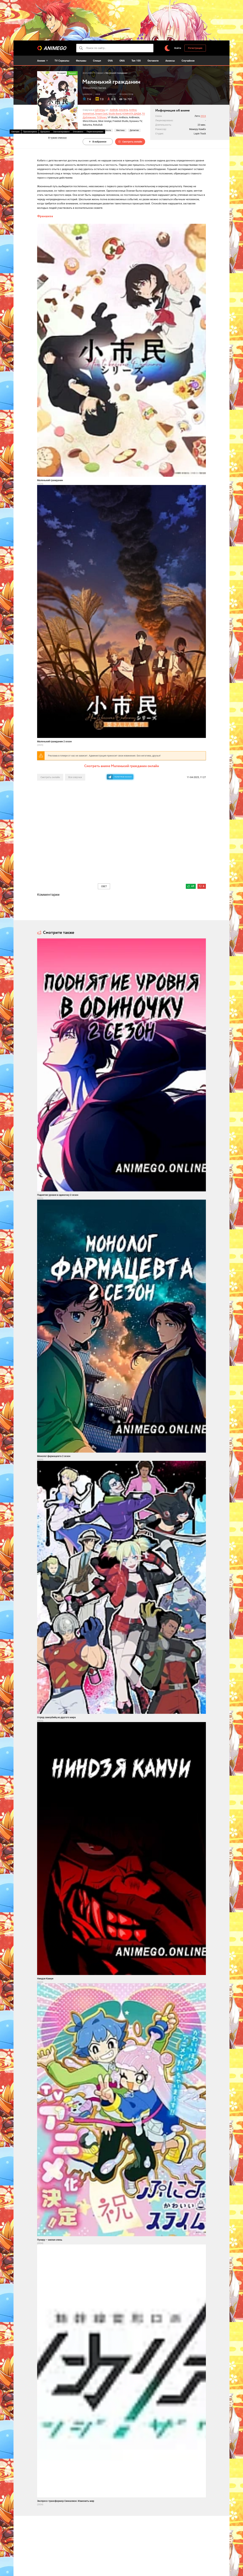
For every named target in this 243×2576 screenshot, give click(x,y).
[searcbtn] (81, 48)
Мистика (120, 130)
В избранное (97, 141)
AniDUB (114, 110)
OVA (110, 60)
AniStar (133, 110)
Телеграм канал (123, 777)
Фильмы (81, 60)
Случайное (188, 60)
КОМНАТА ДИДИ (131, 113)
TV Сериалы (62, 60)
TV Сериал (98, 73)
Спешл (97, 60)
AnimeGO (55, 48)
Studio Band (115, 113)
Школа (108, 130)
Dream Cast (101, 113)
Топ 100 (136, 60)
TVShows (102, 117)
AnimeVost (88, 113)
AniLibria (123, 110)
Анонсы (170, 60)
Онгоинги (153, 60)
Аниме (41, 60)
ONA (122, 60)
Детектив (134, 130)
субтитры (99, 110)
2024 (203, 116)
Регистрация (195, 48)
